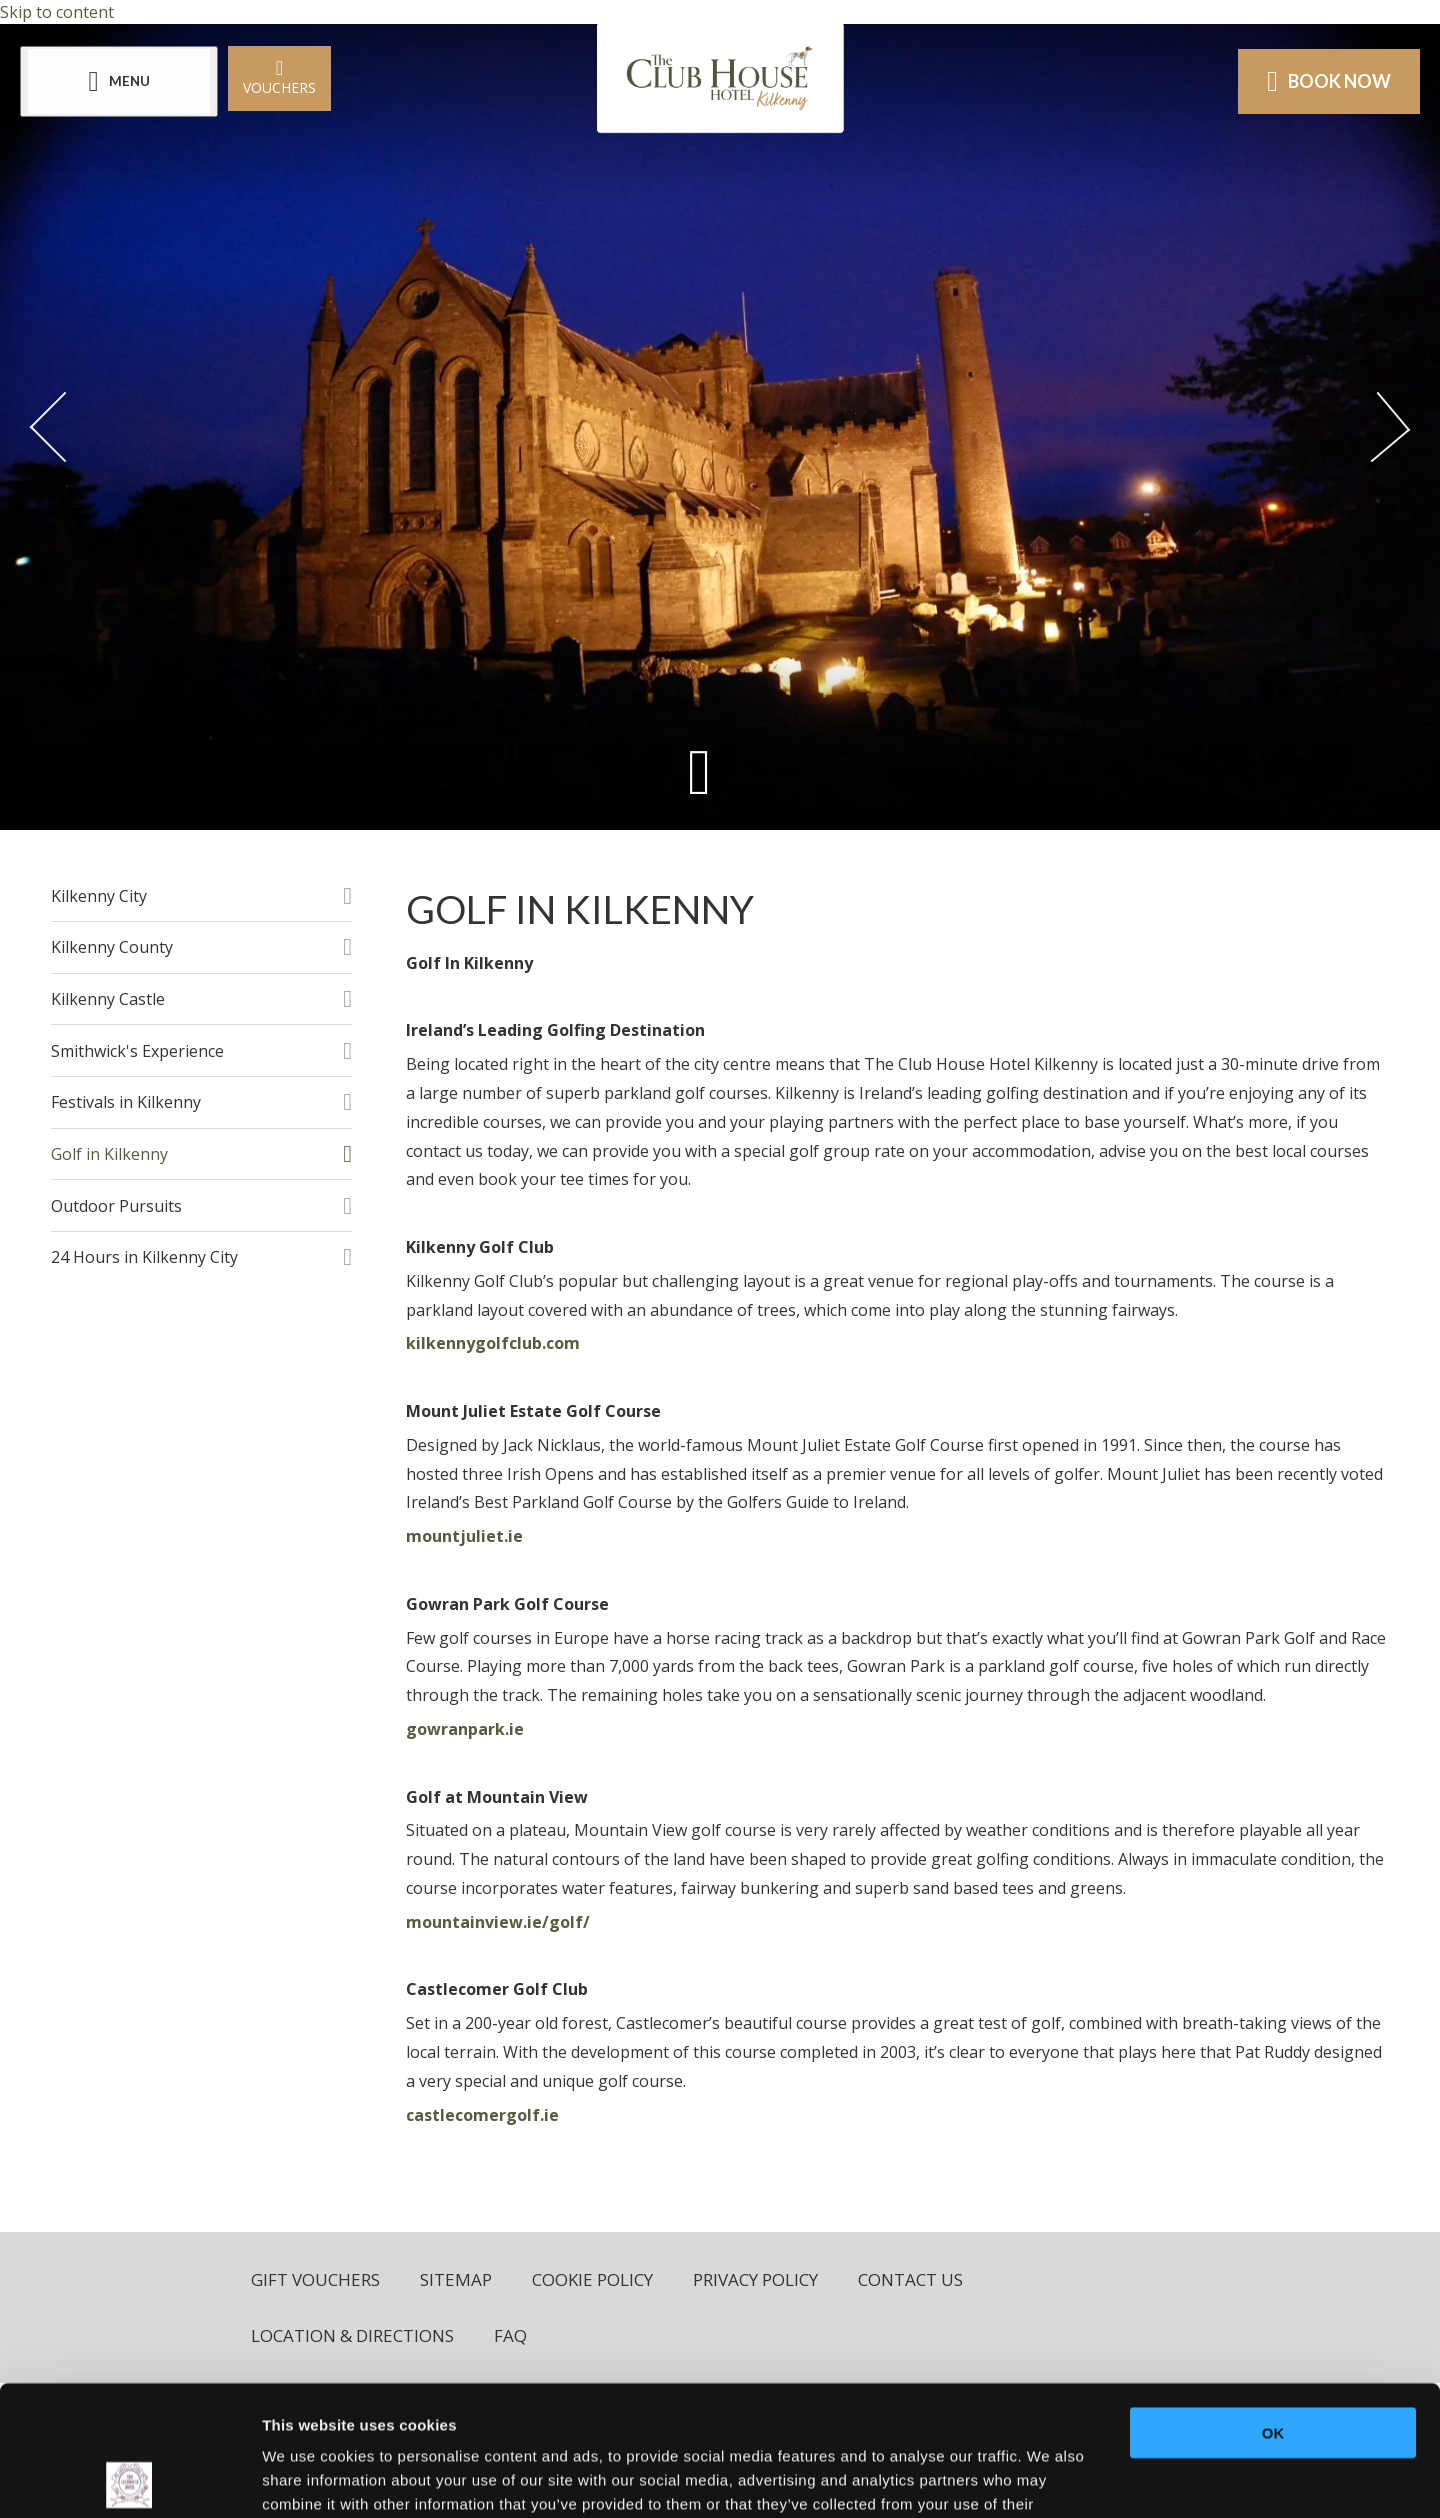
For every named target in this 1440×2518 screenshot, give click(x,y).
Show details (1049, 2478)
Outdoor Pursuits (116, 1206)
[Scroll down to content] (699, 771)
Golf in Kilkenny (109, 1154)
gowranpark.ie (465, 1729)
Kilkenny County (112, 947)
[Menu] (119, 81)
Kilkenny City (99, 896)
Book (1329, 81)
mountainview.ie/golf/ (498, 1922)
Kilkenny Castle (108, 999)
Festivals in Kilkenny (126, 1102)
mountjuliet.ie (464, 1536)
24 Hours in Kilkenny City (144, 1257)
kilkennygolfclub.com (493, 1343)
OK (1273, 2302)
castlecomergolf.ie (482, 2115)
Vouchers (279, 76)
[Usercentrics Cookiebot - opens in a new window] (129, 2479)
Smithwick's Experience (137, 1051)
